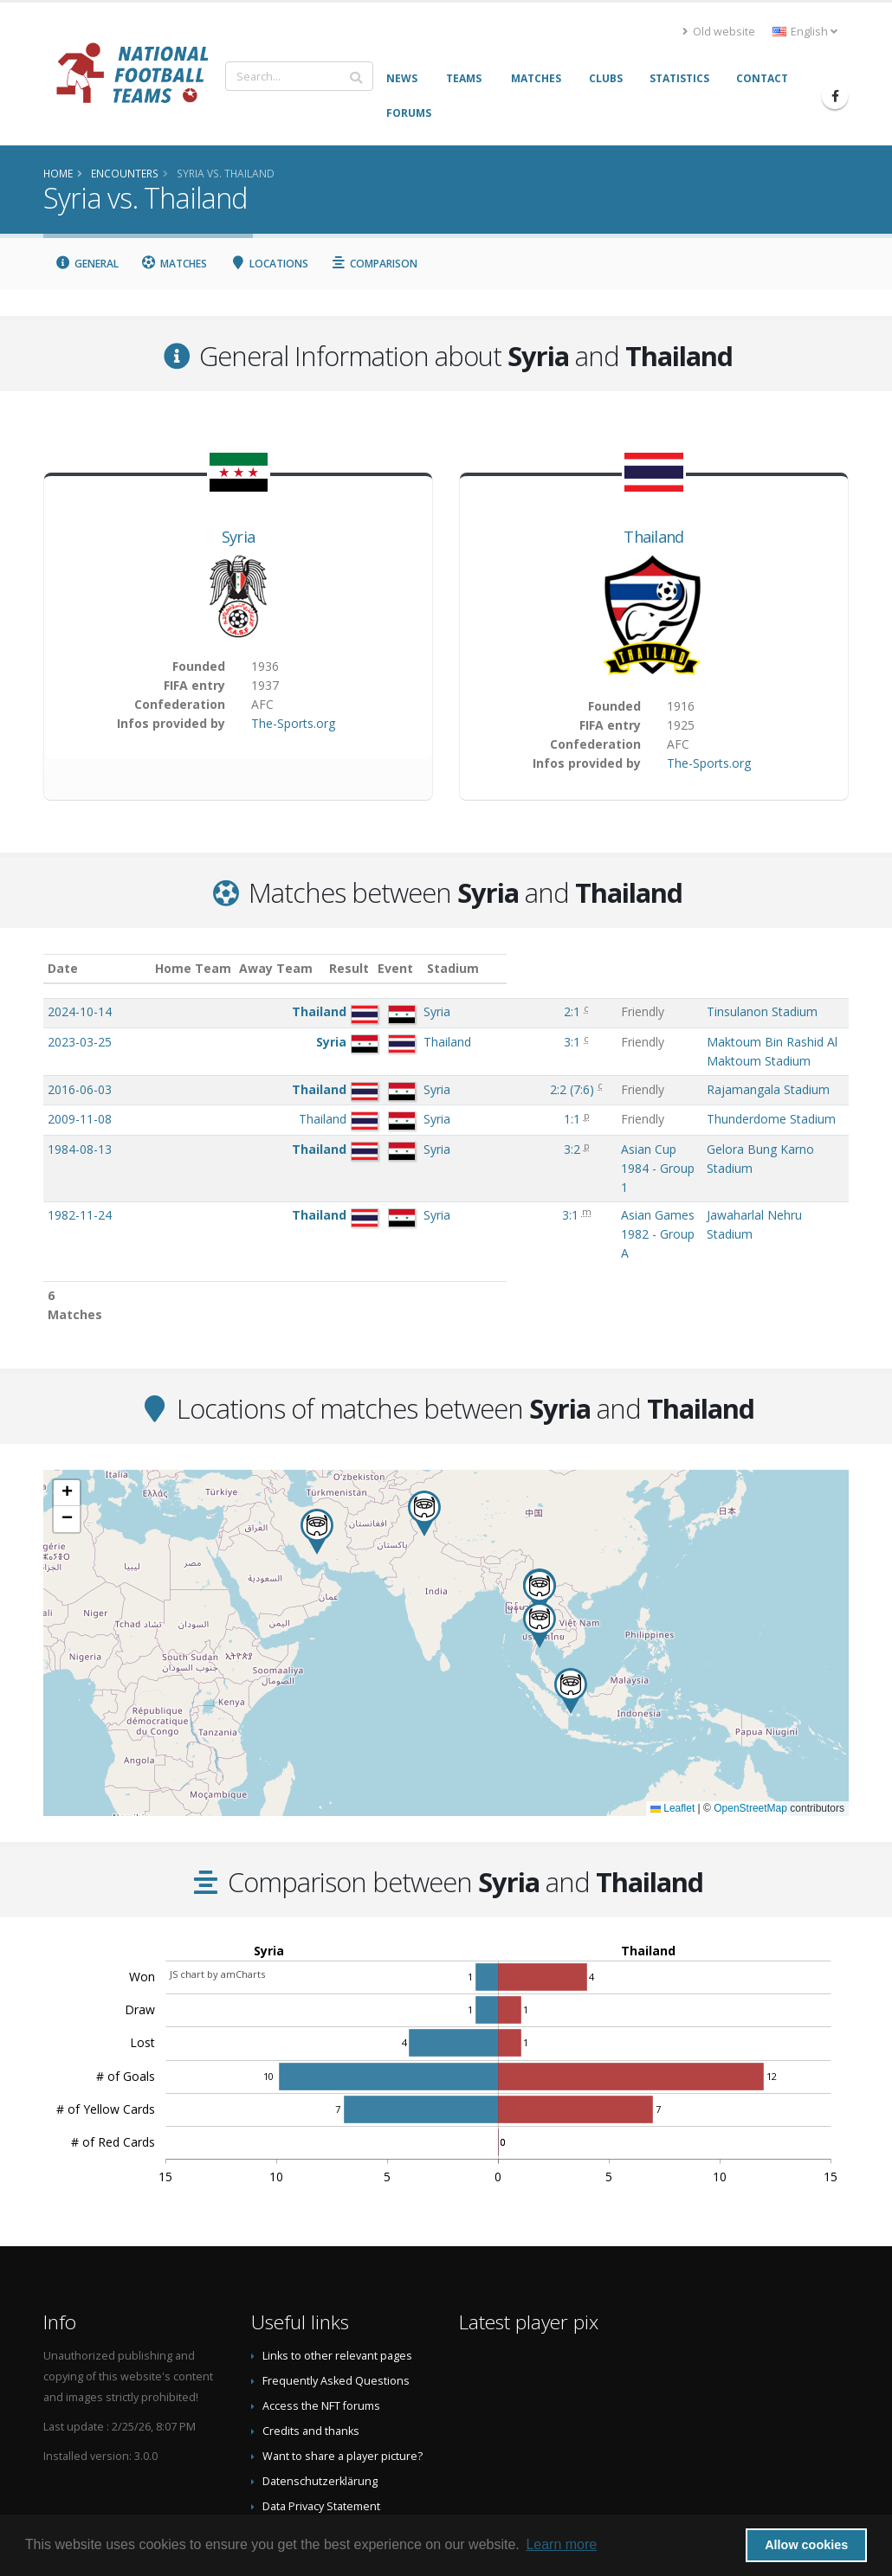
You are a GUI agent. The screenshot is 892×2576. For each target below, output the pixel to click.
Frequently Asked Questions (336, 2289)
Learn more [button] (561, 2544)
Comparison (374, 263)
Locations (268, 263)
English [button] (804, 31)
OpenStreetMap (750, 1716)
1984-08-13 (80, 1149)
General (87, 263)
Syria (238, 536)
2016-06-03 (80, 1072)
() (384, 1072)
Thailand (653, 536)
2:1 (381, 1011)
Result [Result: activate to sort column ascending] (383, 968)
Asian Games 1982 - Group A (498, 1178)
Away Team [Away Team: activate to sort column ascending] (298, 968)
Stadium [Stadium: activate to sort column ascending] (619, 968)
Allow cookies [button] (806, 2545)
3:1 (381, 1042)
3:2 (381, 1149)
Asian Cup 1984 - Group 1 (488, 1149)
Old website (718, 31)
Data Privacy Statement (321, 2414)
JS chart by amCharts (217, 1882)
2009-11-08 (80, 1119)
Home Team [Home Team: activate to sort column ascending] (215, 968)
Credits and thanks (310, 2339)
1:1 (381, 1119)
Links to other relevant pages (337, 2264)
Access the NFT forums (321, 2314)
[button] (424, 1422)
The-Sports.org (293, 723)
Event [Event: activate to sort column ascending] (434, 968)
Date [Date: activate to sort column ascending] (63, 968)
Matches (174, 263)
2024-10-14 (80, 1011)
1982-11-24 (80, 1178)
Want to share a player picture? (342, 2364)
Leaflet (672, 1716)
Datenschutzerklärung (320, 2389)
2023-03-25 (80, 1042)
